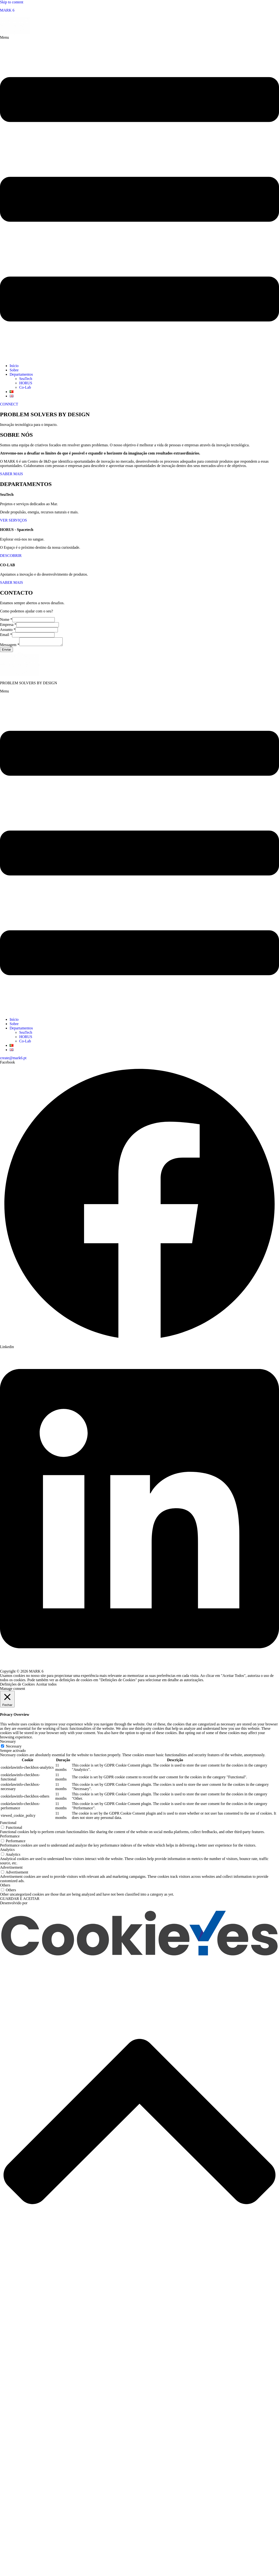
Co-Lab (25, 387)
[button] (139, 197)
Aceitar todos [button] (46, 1686)
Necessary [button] (8, 1743)
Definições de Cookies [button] (17, 1686)
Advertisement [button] (11, 1869)
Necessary (14, 1748)
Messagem (9, 646)
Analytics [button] (7, 1851)
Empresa (8, 624)
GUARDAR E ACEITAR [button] (19, 1900)
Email (6, 635)
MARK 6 (7, 10)
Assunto (7, 630)
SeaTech (25, 379)
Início (14, 366)
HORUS (25, 383)
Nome (6, 619)
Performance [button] (10, 1838)
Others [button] (5, 1887)
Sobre (14, 370)
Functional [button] (8, 1824)
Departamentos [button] (21, 374)
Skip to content (11, 2)
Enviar (6, 651)
